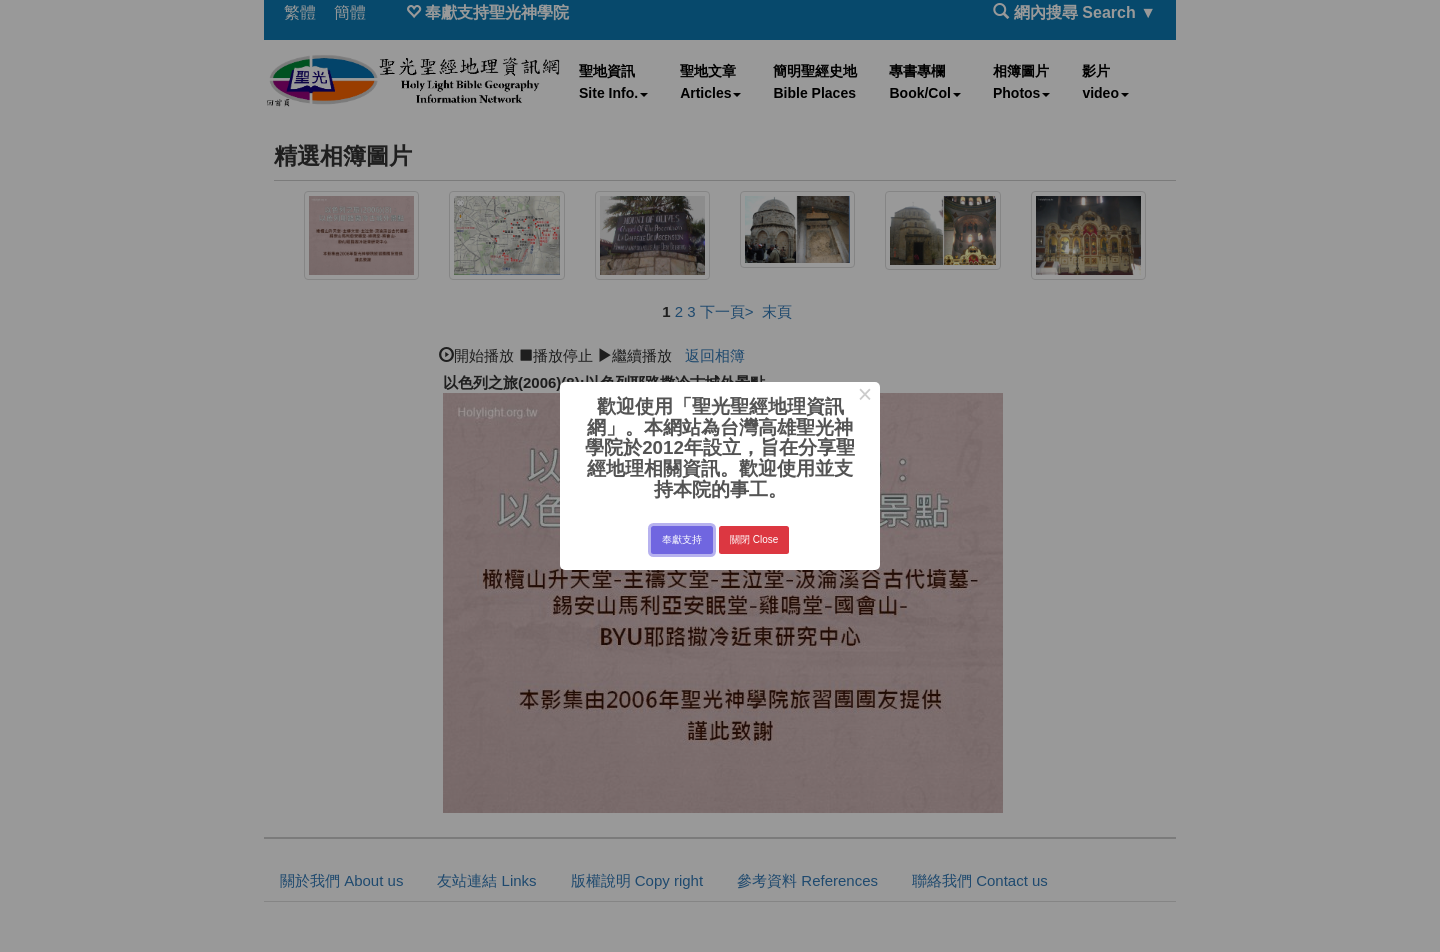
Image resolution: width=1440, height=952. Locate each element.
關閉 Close (754, 539)
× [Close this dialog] (864, 397)
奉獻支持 (682, 539)
